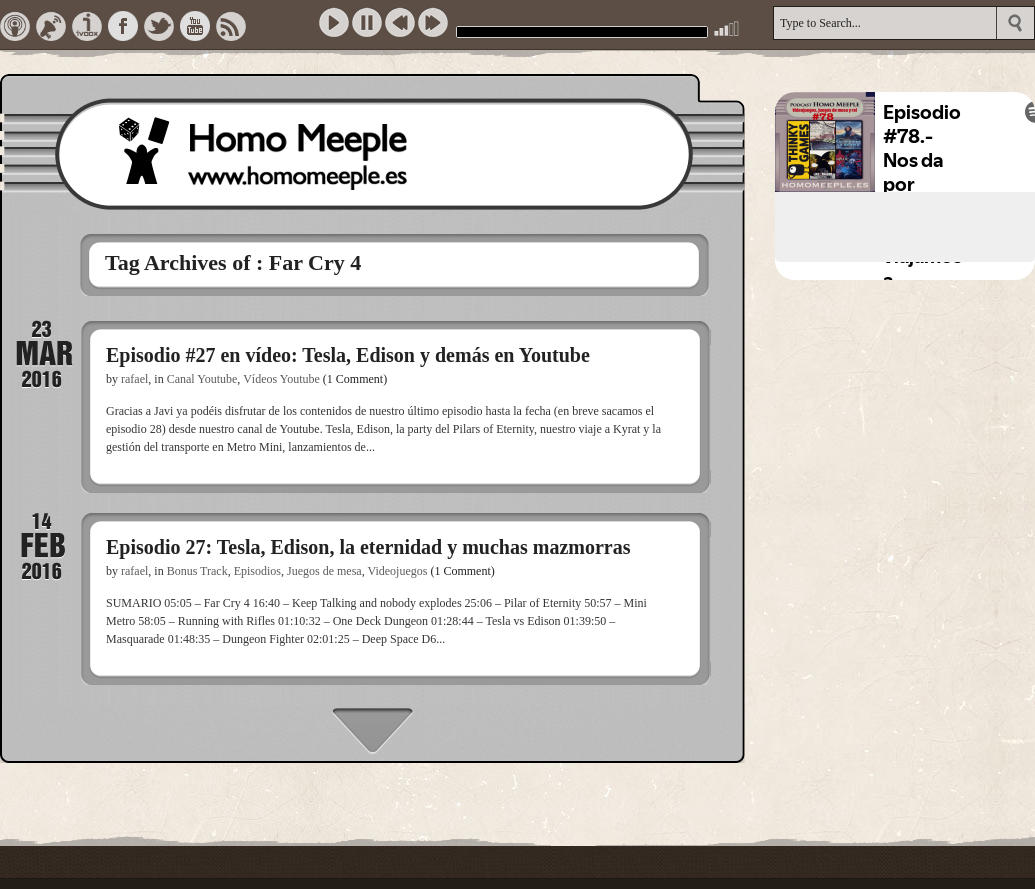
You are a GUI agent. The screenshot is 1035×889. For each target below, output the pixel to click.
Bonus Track (197, 571)
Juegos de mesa (324, 571)
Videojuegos (397, 571)
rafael (134, 379)
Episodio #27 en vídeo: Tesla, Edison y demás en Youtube (348, 355)
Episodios (257, 571)
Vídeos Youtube (281, 379)
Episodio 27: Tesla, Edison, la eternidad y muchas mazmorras (368, 547)
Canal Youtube (202, 379)
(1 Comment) (355, 379)
